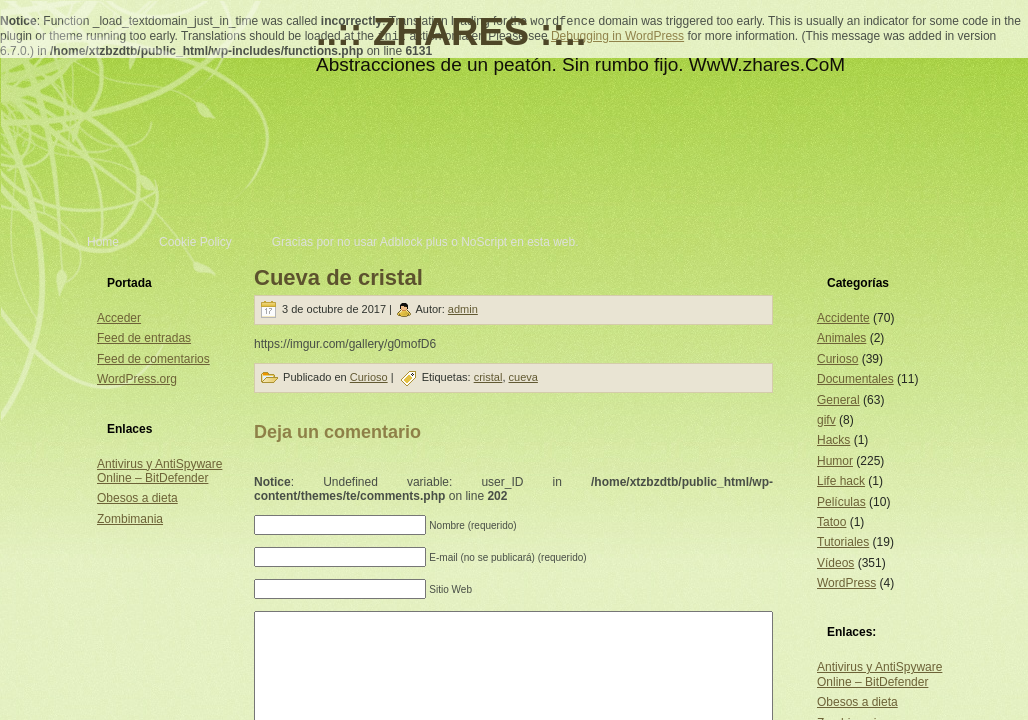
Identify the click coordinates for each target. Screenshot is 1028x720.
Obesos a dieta (137, 498)
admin (463, 309)
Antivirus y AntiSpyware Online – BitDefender (159, 471)
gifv (826, 420)
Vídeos (835, 563)
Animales (841, 338)
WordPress (846, 583)
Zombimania (130, 519)
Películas (841, 502)
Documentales (855, 379)
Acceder (119, 318)
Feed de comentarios (153, 359)
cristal (488, 377)
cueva (523, 377)
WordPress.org (137, 379)
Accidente (843, 318)
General (838, 400)
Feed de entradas (144, 338)
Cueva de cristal (338, 277)
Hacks (833, 440)
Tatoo (831, 522)
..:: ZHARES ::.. (451, 32)
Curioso (369, 377)
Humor (835, 461)
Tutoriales (843, 542)
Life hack (841, 481)
